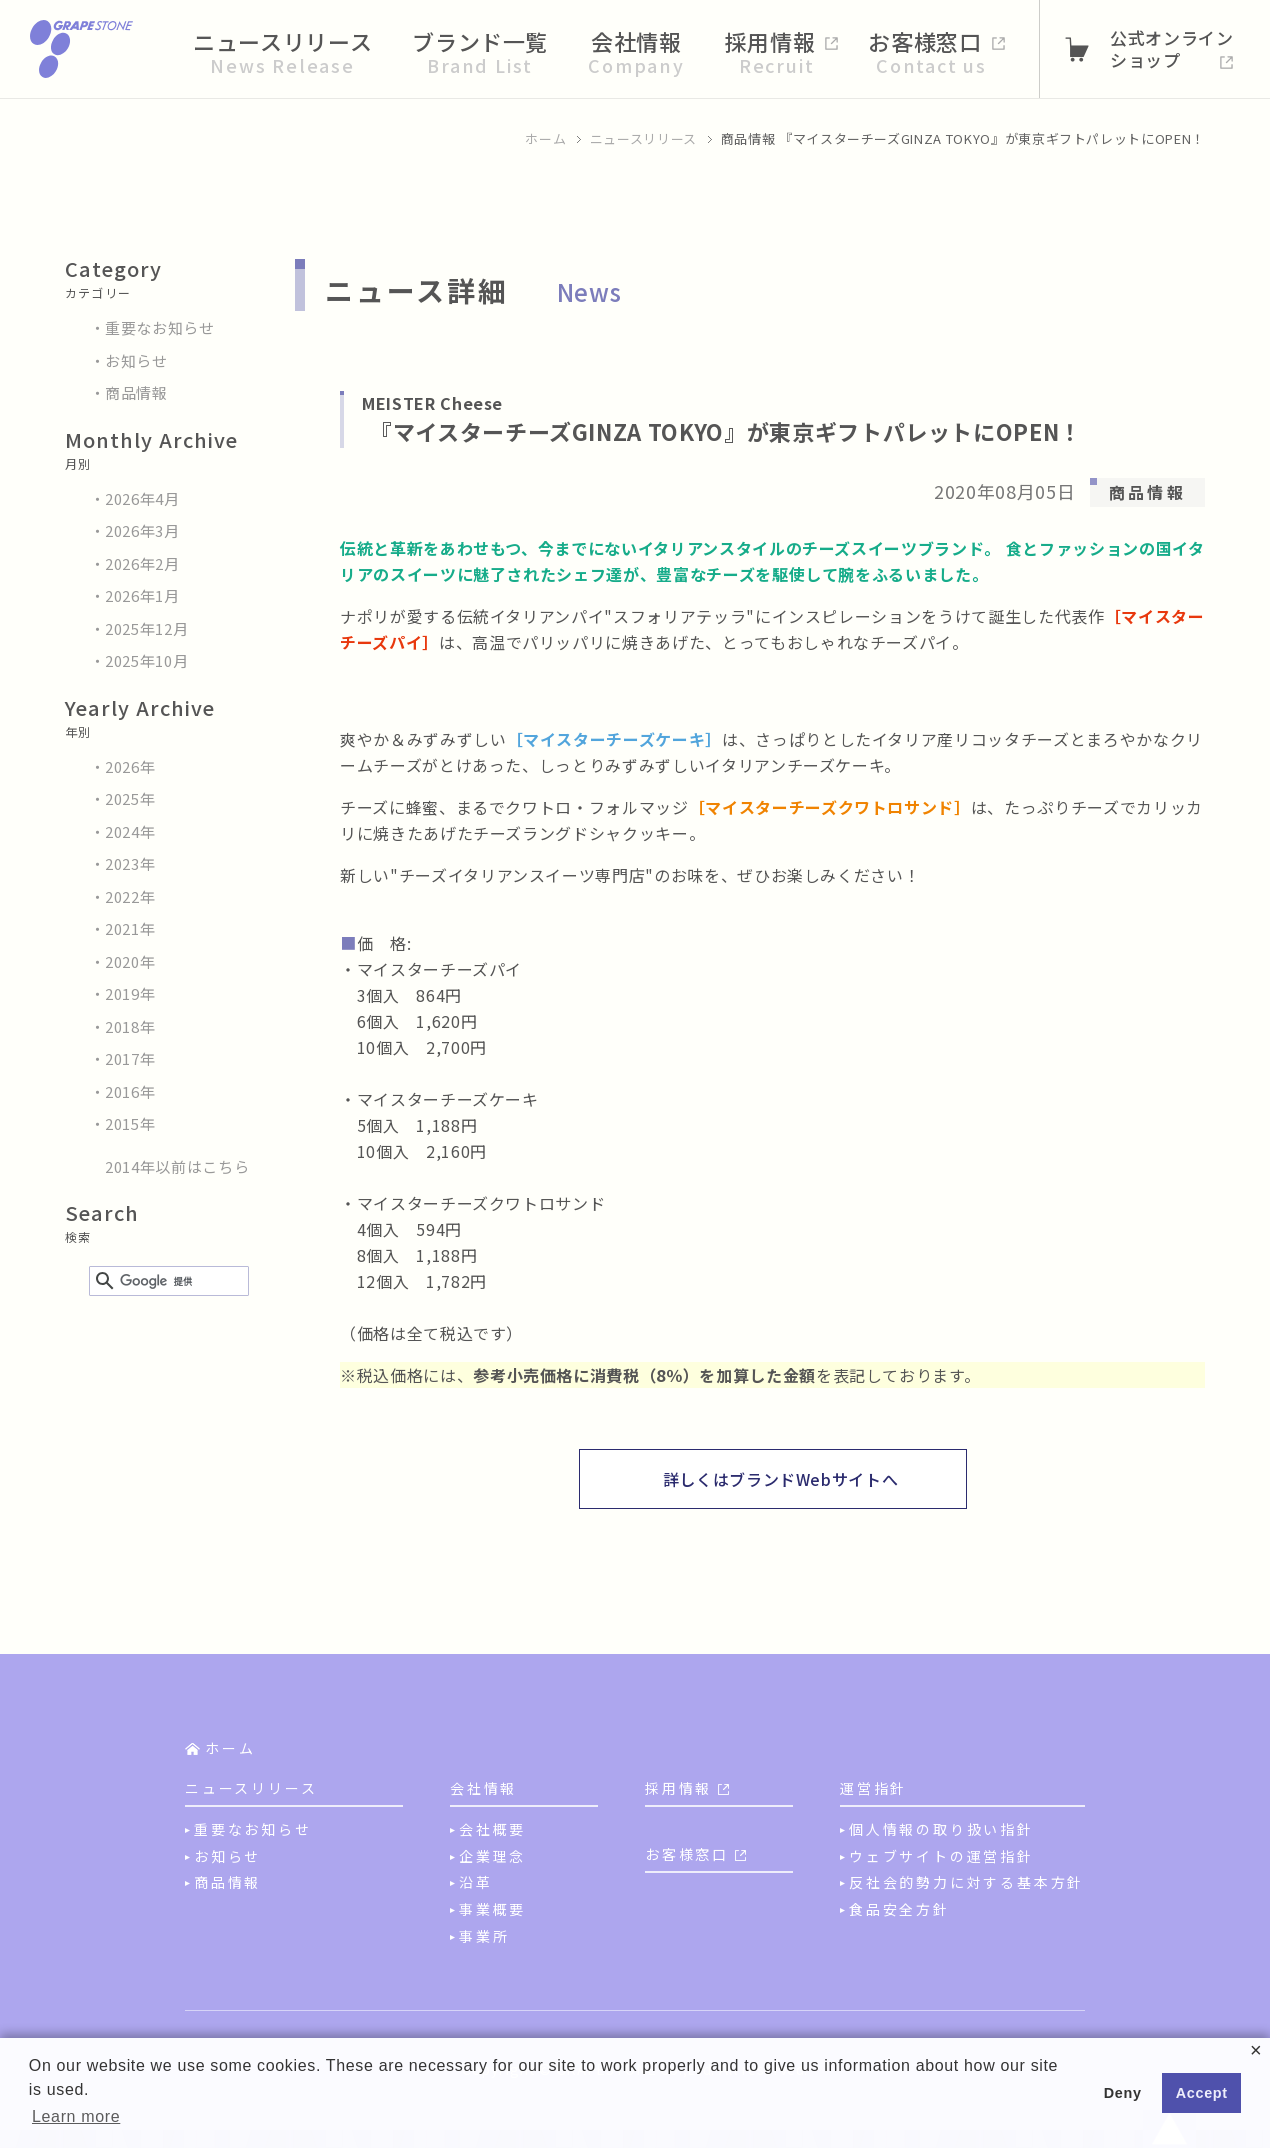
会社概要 (492, 1829)
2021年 (130, 928)
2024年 (130, 831)
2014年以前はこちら (177, 1166)
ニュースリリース (643, 138)
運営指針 (873, 1788)
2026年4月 (142, 498)
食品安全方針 (899, 1909)
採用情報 (678, 1788)
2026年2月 (142, 563)
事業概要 (492, 1909)
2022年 (130, 896)
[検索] (165, 1282)
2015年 (130, 1123)
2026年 (130, 766)
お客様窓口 (687, 1854)
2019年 (130, 993)
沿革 (476, 1882)
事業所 (484, 1936)
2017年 (130, 1058)
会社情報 (483, 1788)
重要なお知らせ (160, 327)
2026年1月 (142, 595)
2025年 (130, 798)
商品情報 (136, 392)
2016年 (130, 1091)
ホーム (545, 138)
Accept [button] (1202, 2093)
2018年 (130, 1026)
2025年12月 (146, 628)
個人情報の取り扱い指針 (941, 1829)
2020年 (130, 961)
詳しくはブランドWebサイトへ (781, 1479)
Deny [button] (1123, 2093)
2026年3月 (142, 530)
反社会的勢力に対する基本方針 (966, 1882)
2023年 (130, 863)
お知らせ (136, 360)
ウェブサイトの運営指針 (941, 1856)
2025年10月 (146, 660)
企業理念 (492, 1856)
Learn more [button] (76, 2116)
